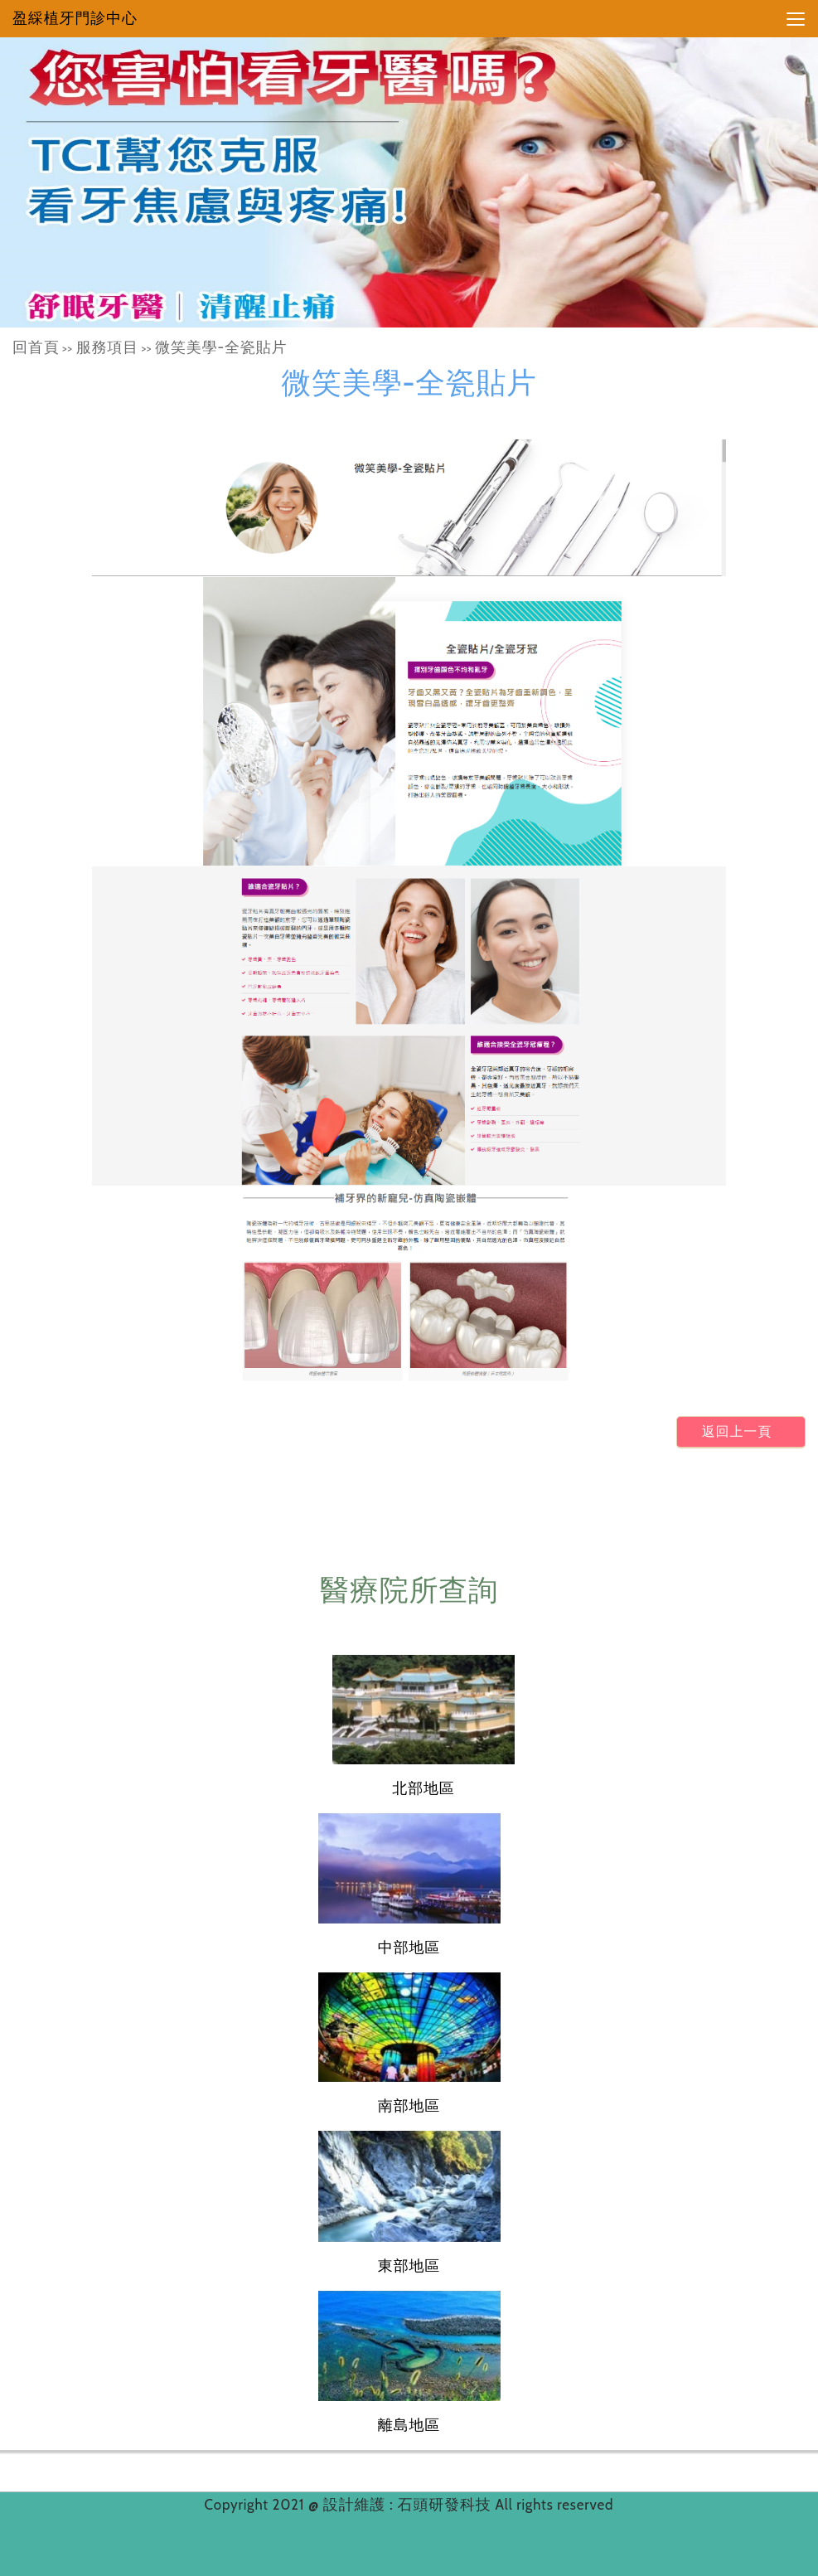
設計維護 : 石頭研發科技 (409, 2505)
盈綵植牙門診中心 (75, 18)
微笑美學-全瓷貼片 (221, 347)
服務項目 (107, 347)
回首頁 (36, 347)
